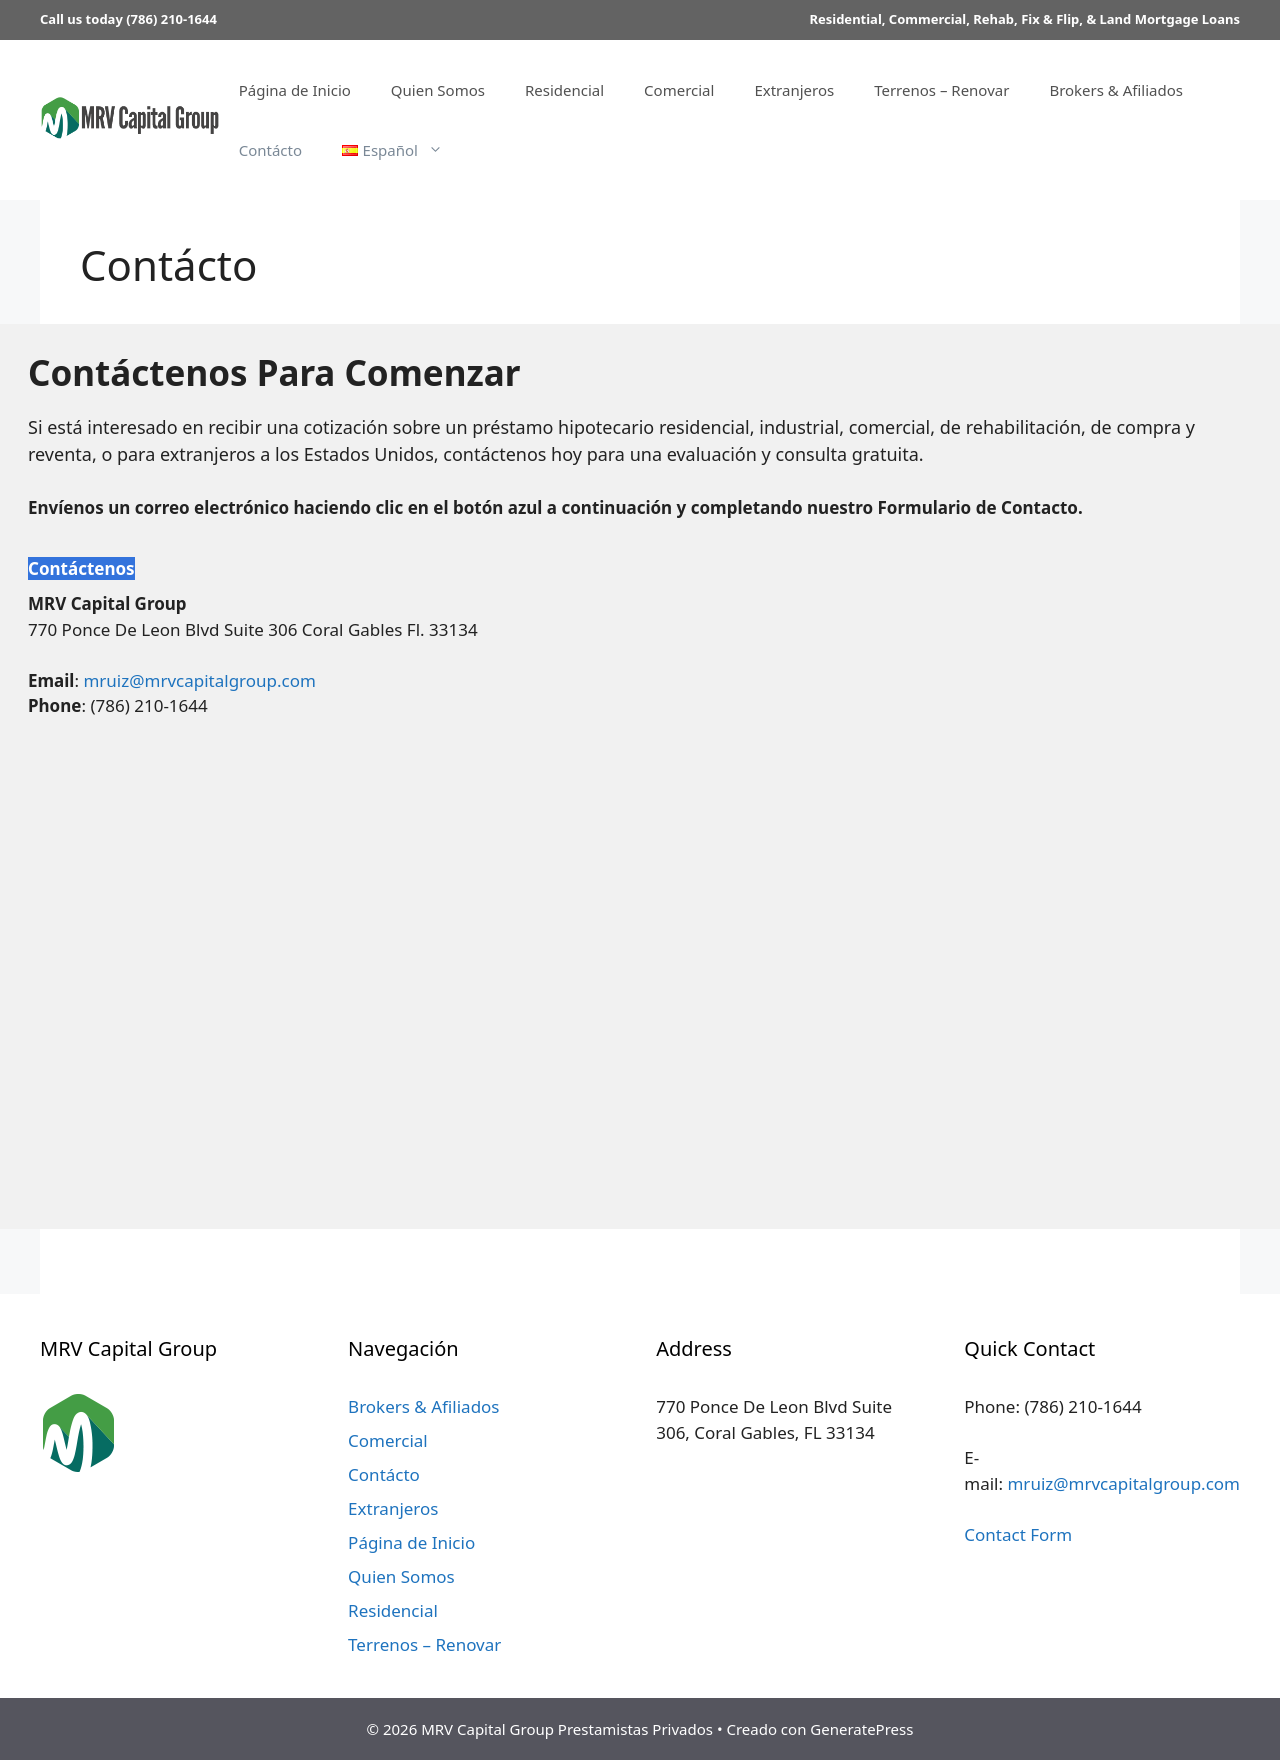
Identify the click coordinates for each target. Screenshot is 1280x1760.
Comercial (679, 90)
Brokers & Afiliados (1116, 90)
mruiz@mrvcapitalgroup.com (199, 680)
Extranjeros (794, 90)
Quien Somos (438, 90)
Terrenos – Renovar (941, 90)
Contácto (270, 150)
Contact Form (1018, 1534)
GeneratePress (861, 1729)
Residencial (564, 90)
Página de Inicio (295, 90)
